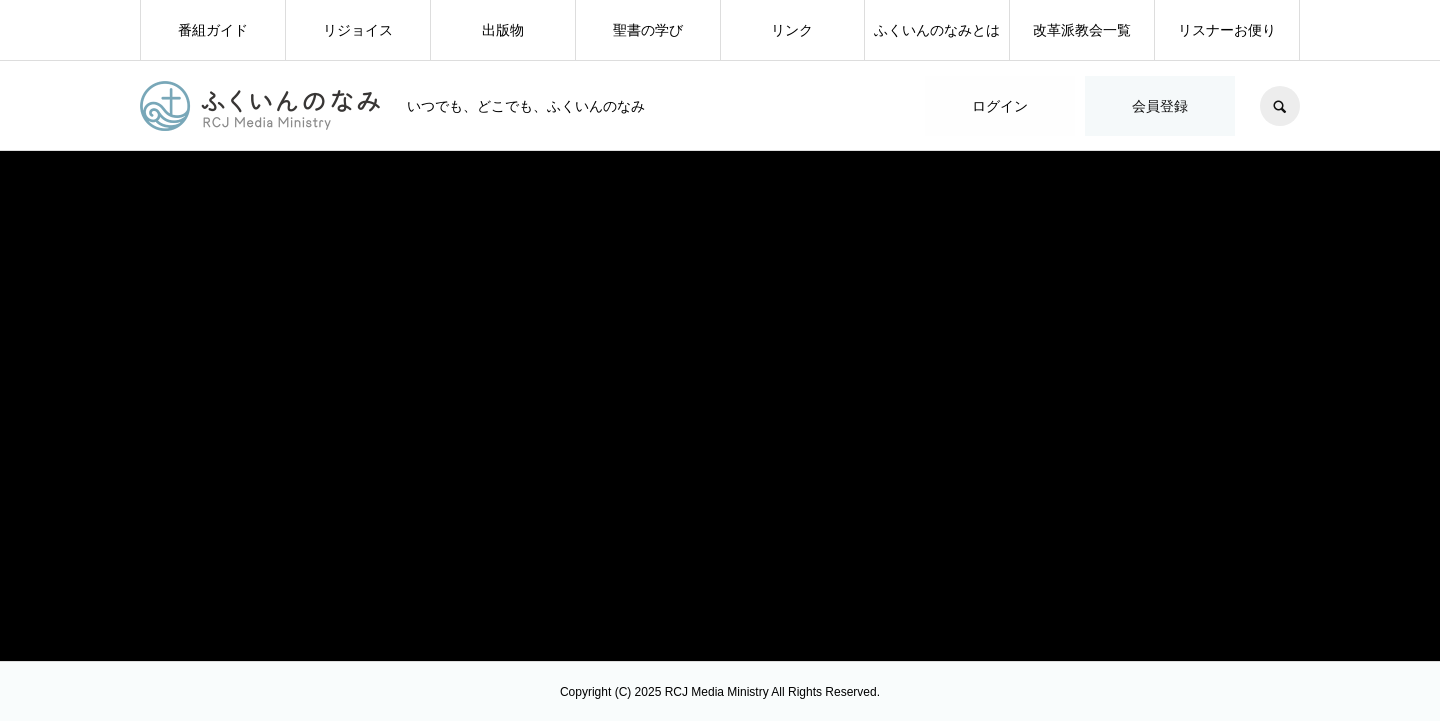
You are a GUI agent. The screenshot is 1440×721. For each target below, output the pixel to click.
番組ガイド (213, 30)
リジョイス (358, 30)
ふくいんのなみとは (937, 30)
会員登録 (1160, 106)
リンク (792, 30)
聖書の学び (648, 30)
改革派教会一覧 (1082, 30)
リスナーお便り (1227, 30)
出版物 (503, 30)
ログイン (1000, 106)
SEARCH (1280, 106)
